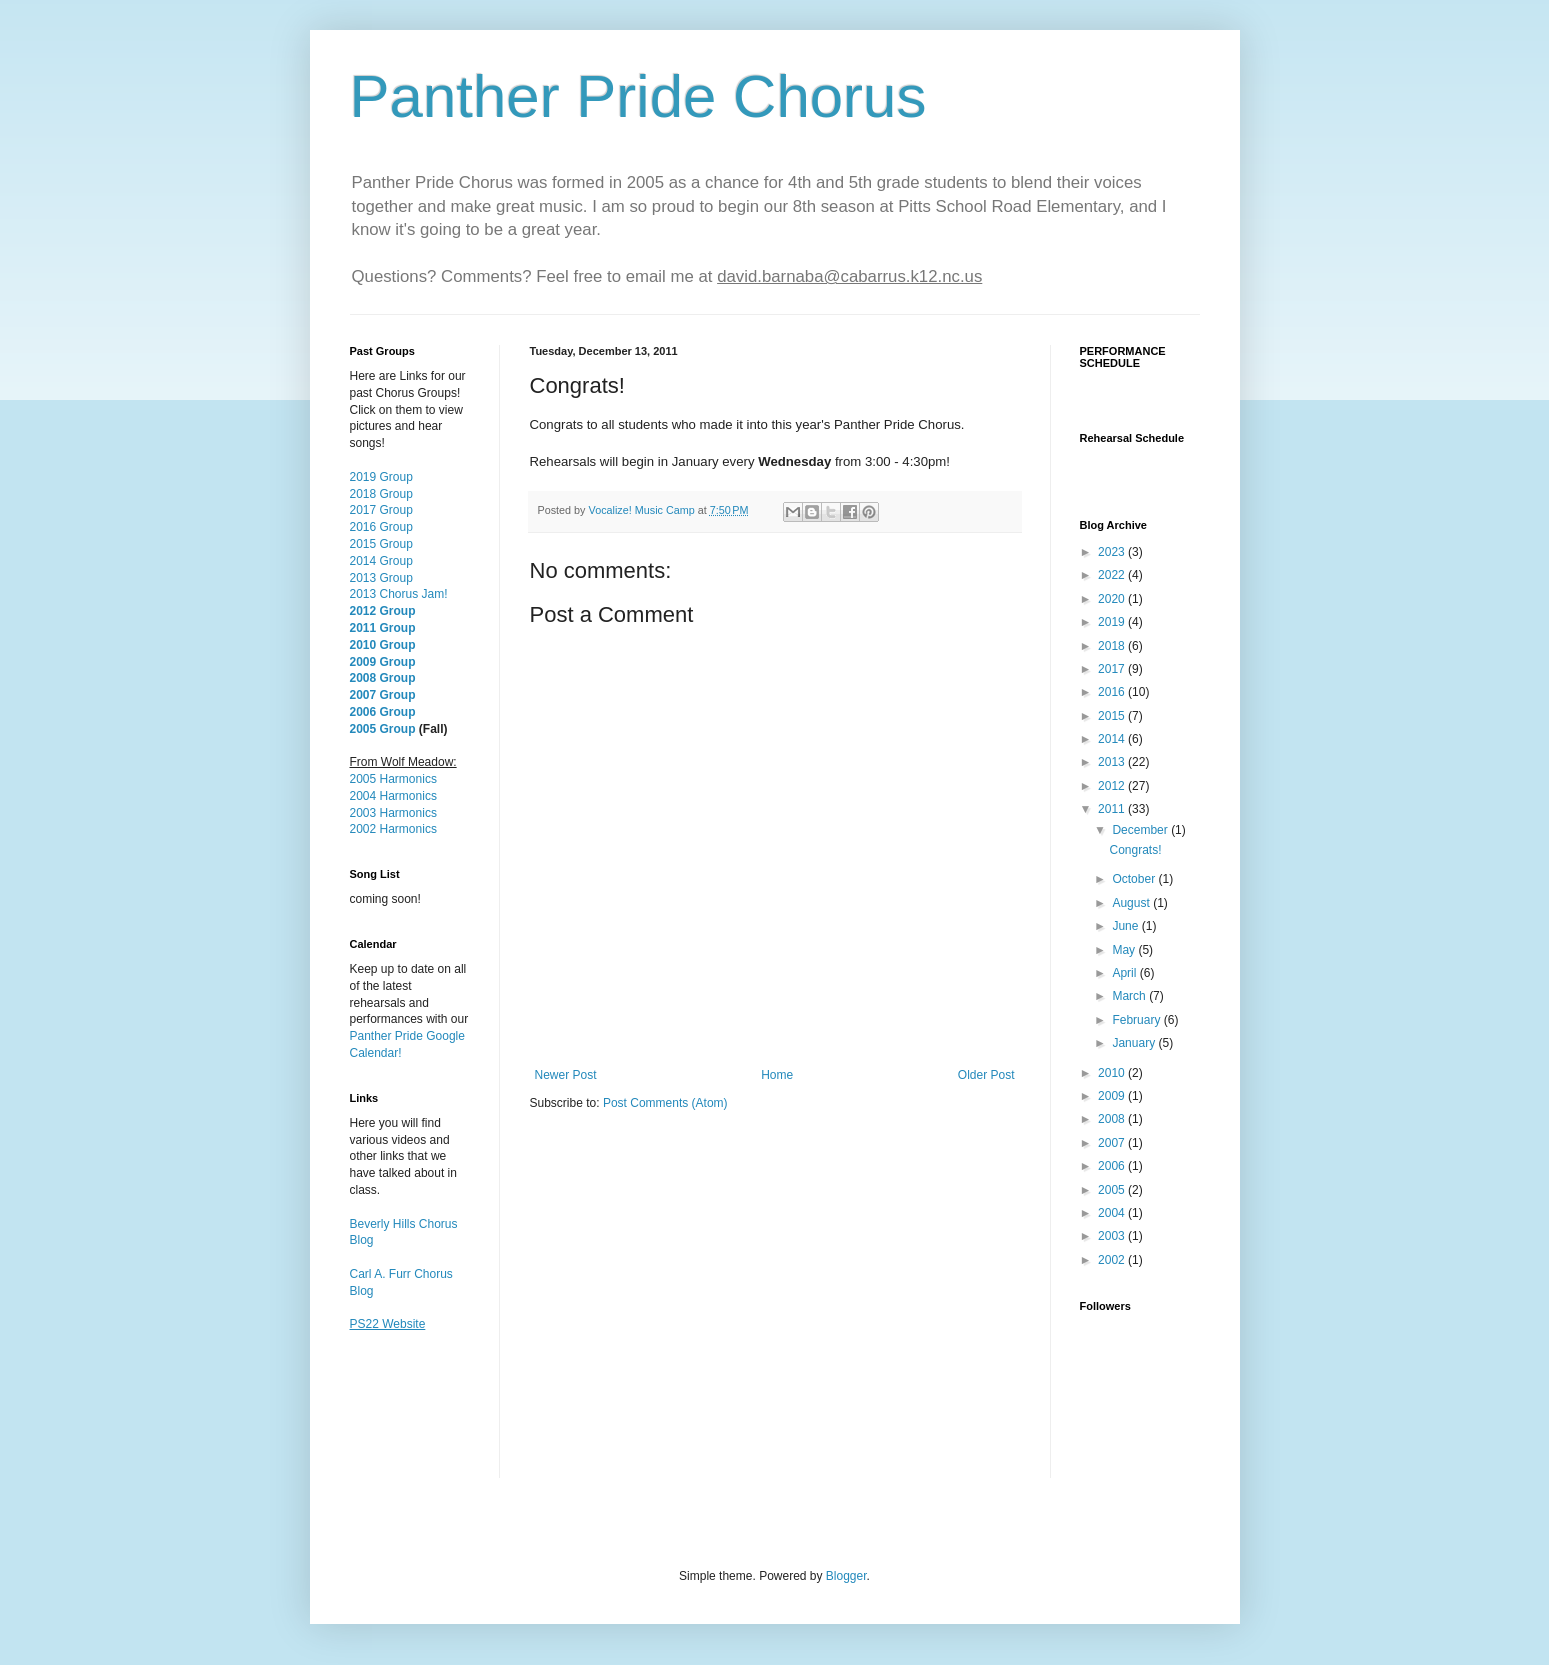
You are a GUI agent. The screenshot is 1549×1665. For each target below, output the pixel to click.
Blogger (846, 1576)
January (1135, 1043)
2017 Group (381, 510)
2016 (1113, 692)
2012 (1113, 786)
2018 (1113, 646)
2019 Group (381, 477)
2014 (1113, 739)
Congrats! (1135, 850)
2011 (1113, 809)
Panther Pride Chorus (638, 96)
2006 (1113, 1166)
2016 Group (381, 527)
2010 (1113, 1073)
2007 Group (383, 695)
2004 (1113, 1213)
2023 (1113, 552)
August (1132, 903)
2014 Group (381, 561)
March (1130, 996)
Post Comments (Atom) (665, 1103)
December (1141, 830)
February (1137, 1020)
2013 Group (381, 578)
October (1135, 879)
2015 (1113, 716)
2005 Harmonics (393, 779)
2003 (1113, 1236)
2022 (1113, 575)
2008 (1113, 1119)
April (1125, 973)
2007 (1113, 1143)
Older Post (986, 1075)
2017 (1113, 669)
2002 (1113, 1260)
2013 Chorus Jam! (399, 594)
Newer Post (566, 1075)
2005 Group (383, 729)
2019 (1113, 622)
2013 (1113, 762)
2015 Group (381, 544)
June (1126, 926)
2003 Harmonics (393, 813)
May (1125, 950)
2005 (1113, 1190)
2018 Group (381, 494)
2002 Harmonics (393, 829)
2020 (1113, 599)
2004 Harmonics (393, 796)
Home (777, 1075)
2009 (1113, 1096)
